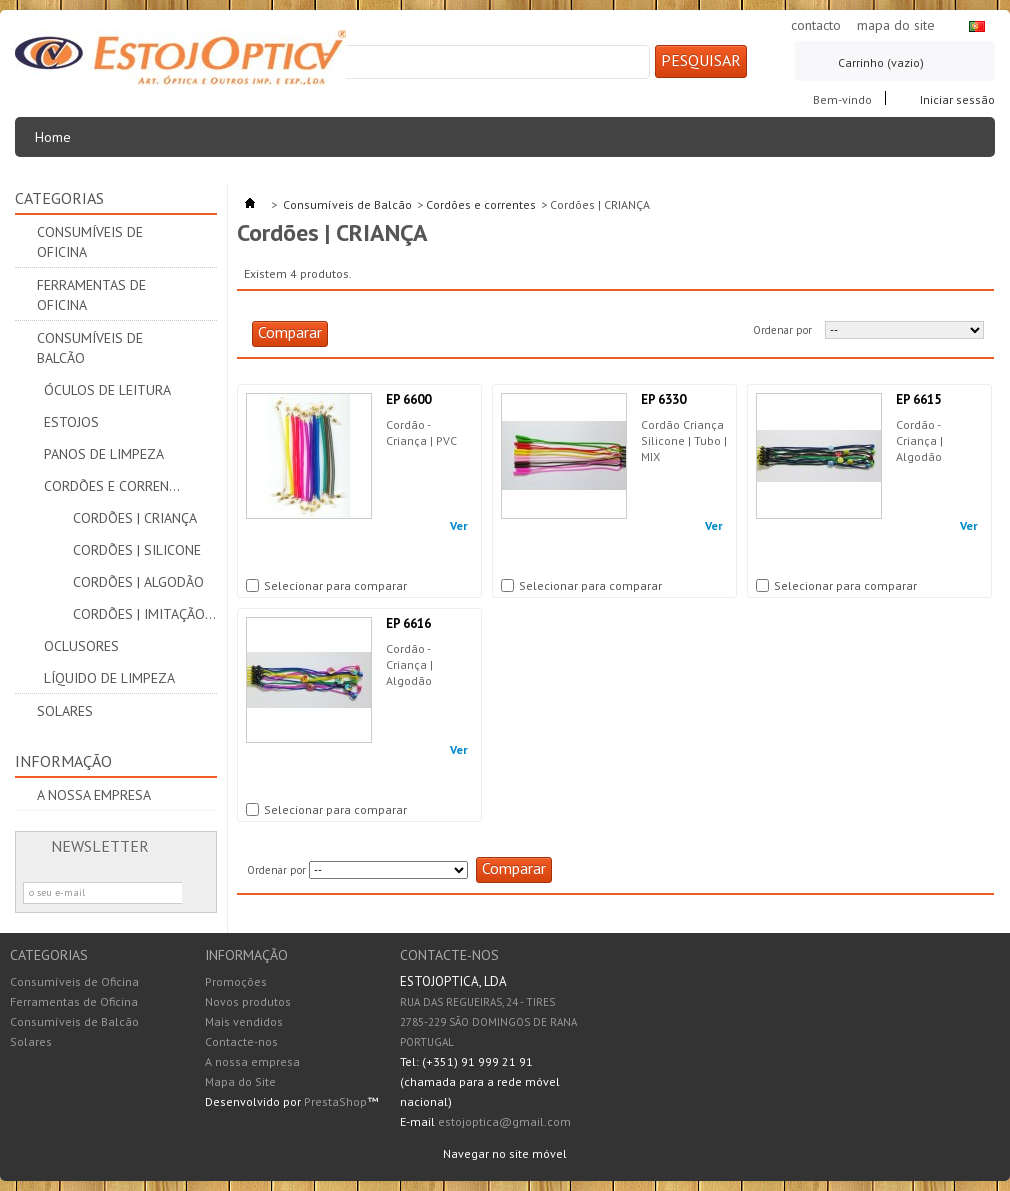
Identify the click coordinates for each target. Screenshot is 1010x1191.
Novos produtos (248, 1001)
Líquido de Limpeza (109, 678)
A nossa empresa (94, 795)
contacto (816, 25)
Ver (459, 526)
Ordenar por (782, 330)
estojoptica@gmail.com (504, 1121)
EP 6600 (408, 399)
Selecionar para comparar (335, 586)
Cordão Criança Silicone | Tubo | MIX (684, 440)
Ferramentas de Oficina (91, 295)
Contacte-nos (241, 1041)
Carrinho (881, 62)
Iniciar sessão (957, 98)
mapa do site (896, 25)
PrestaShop (335, 1101)
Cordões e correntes (116, 486)
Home (59, 142)
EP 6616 (408, 623)
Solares (65, 711)
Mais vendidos (244, 1021)
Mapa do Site (240, 1081)
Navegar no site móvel (505, 1153)
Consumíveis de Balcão (90, 348)
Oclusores (81, 646)
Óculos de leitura (107, 390)
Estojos (71, 422)
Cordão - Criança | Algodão (920, 440)
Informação (63, 761)
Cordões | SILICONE (137, 550)
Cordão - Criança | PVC (421, 432)
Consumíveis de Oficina (90, 242)
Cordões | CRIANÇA (135, 518)
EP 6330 (663, 399)
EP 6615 (918, 399)
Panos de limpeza (104, 454)
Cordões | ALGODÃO (138, 582)
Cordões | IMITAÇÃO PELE (145, 614)
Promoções (236, 981)
